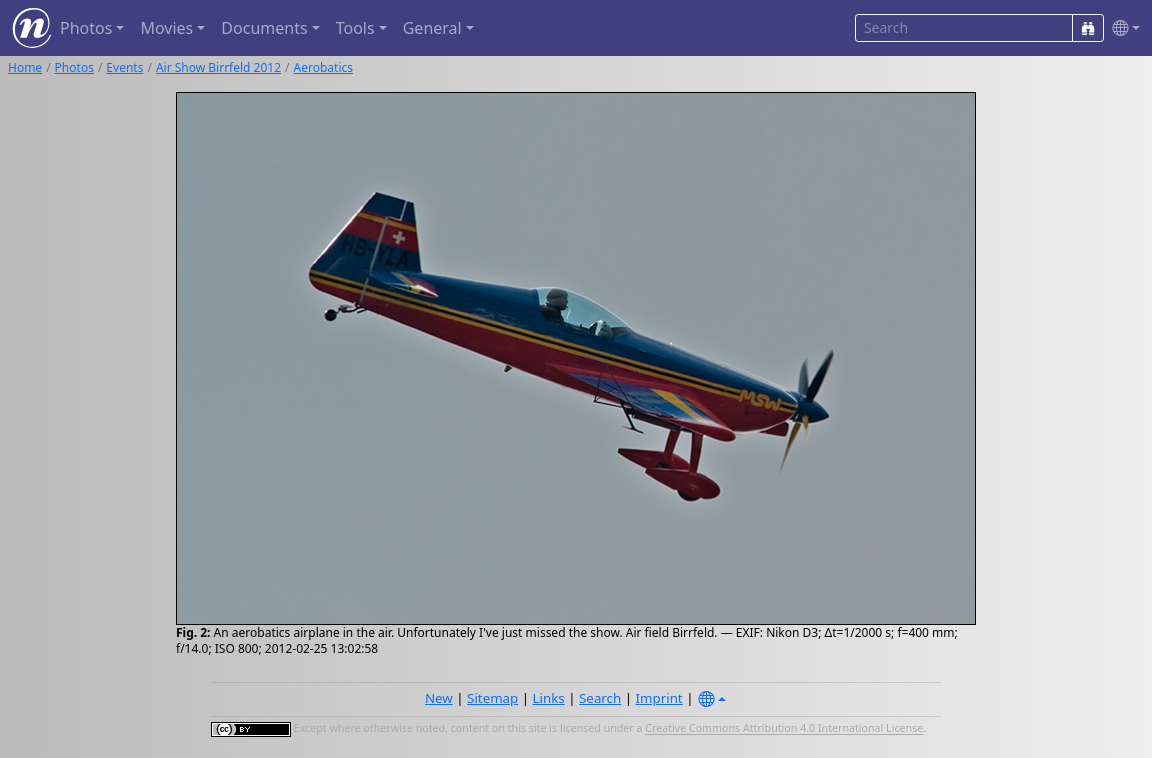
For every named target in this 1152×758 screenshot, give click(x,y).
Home (25, 67)
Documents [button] (264, 28)
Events (124, 67)
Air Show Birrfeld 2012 (218, 67)
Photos (74, 67)
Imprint (659, 698)
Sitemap (492, 698)
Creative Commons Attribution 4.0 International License (784, 729)
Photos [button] (86, 28)
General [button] (432, 28)
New (439, 698)
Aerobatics (323, 67)
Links (549, 698)
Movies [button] (166, 28)
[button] (1122, 28)
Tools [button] (355, 28)
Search (600, 698)
